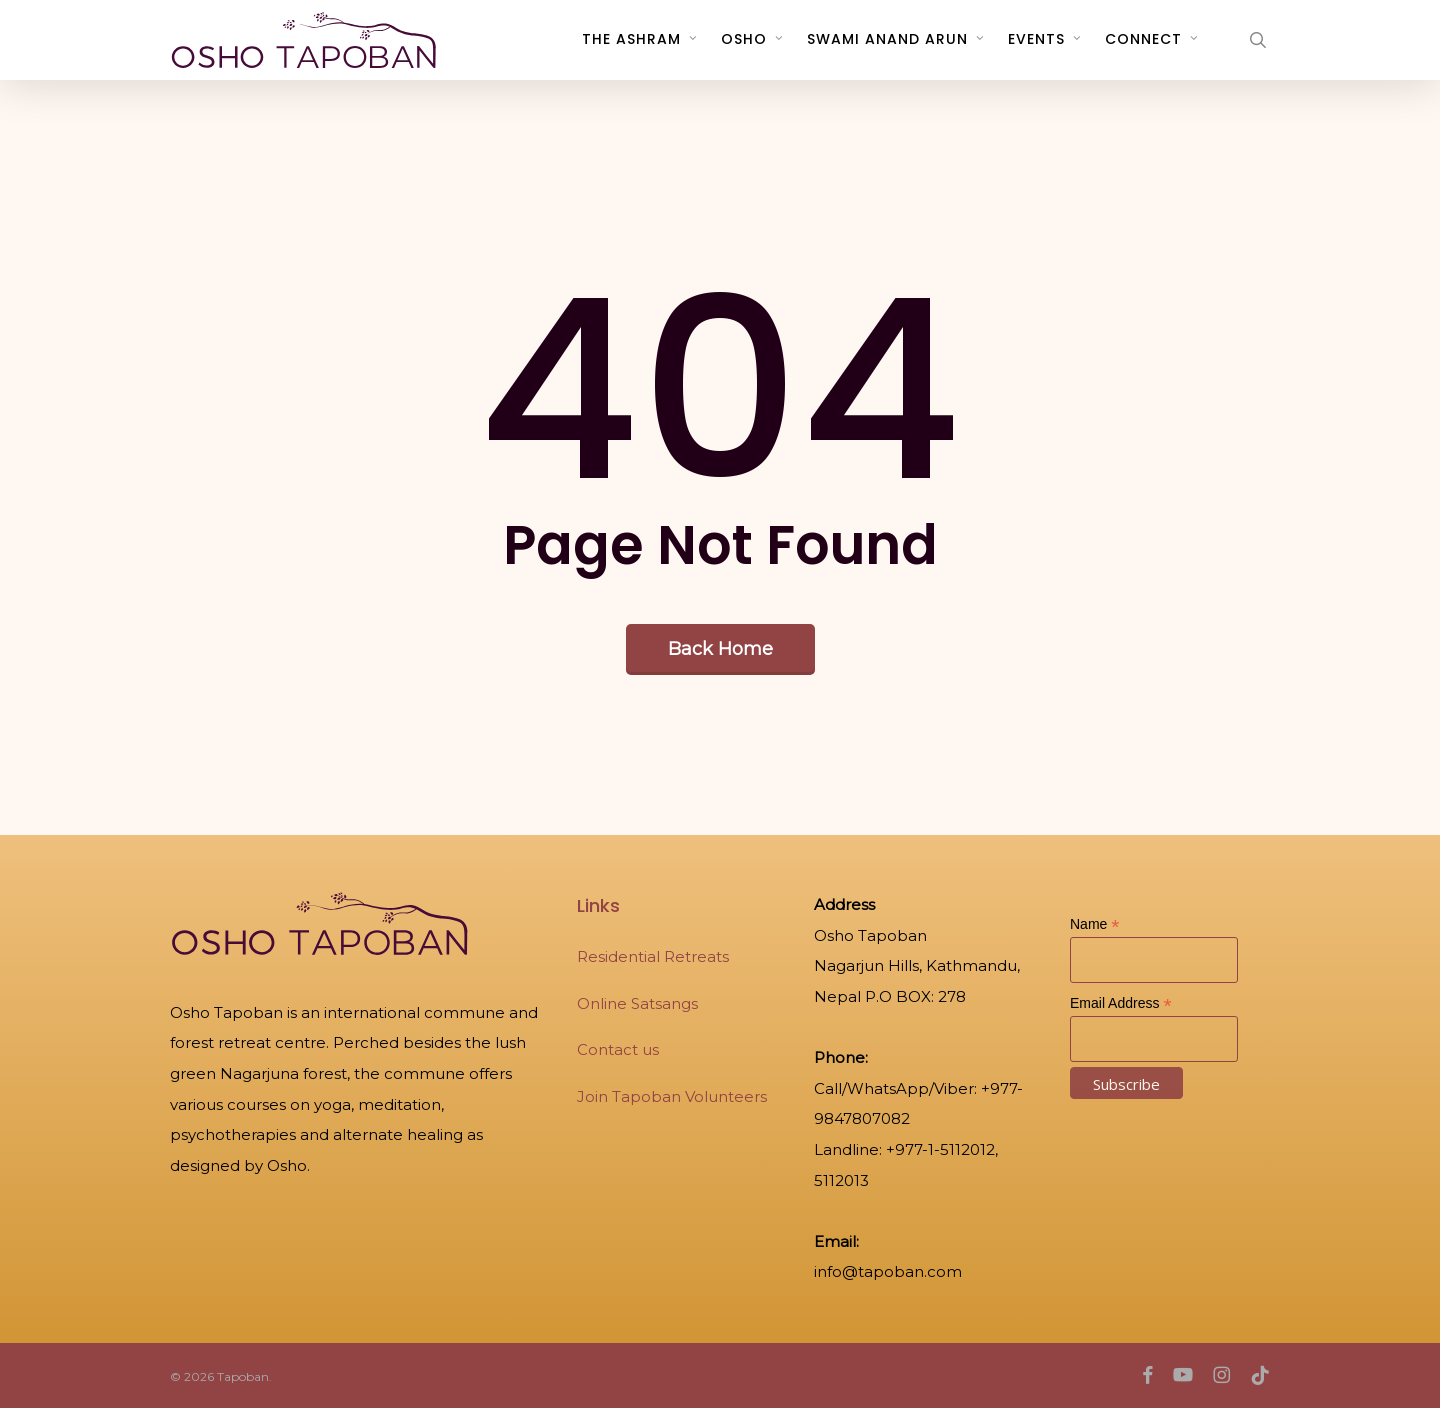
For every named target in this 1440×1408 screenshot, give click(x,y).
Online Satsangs (637, 1003)
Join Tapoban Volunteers (672, 1096)
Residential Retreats (653, 956)
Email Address (1121, 1003)
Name (1094, 924)
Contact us (618, 1049)
